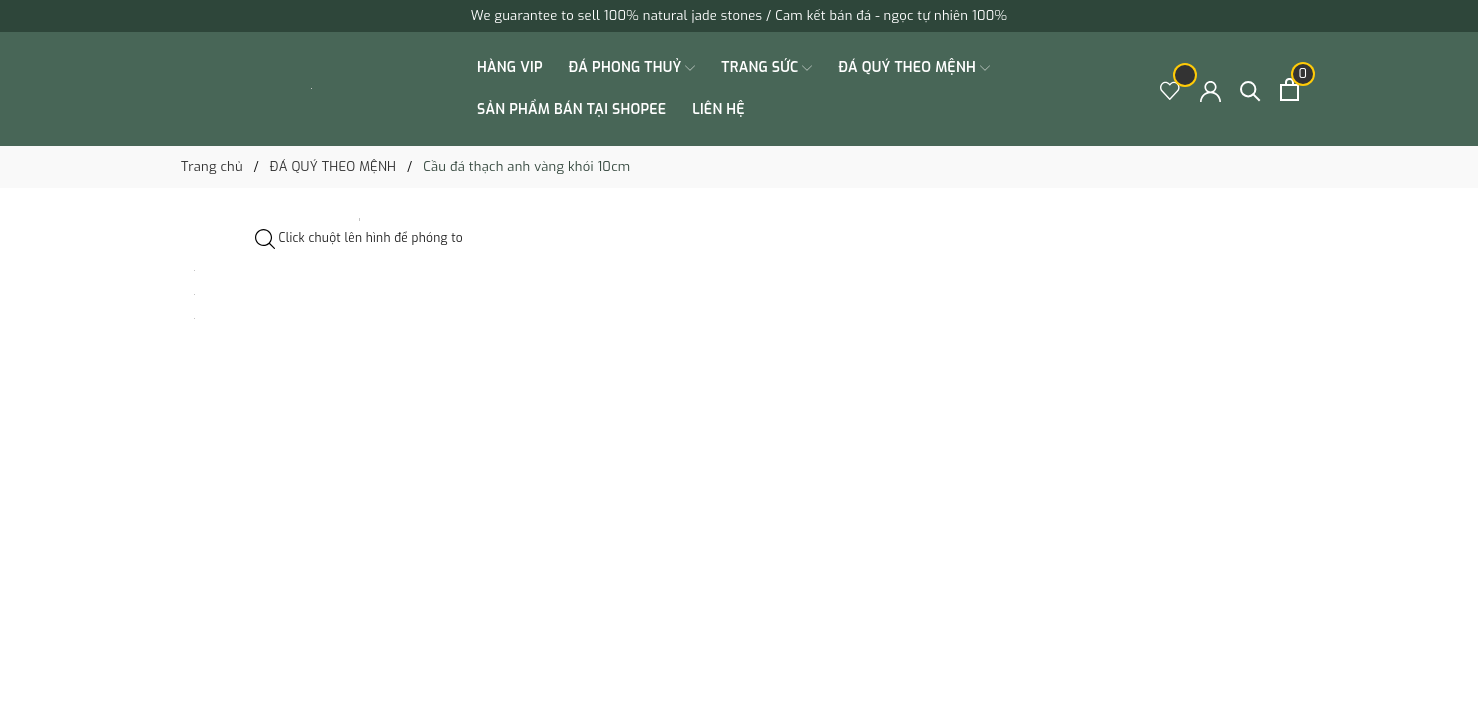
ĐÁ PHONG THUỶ (632, 68)
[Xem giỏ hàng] (1289, 89)
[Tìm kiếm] (1250, 89)
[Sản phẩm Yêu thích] (1170, 89)
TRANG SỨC (766, 68)
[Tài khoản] (1210, 89)
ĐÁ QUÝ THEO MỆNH (913, 68)
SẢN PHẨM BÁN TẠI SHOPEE (571, 109)
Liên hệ (718, 109)
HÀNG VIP (510, 67)
